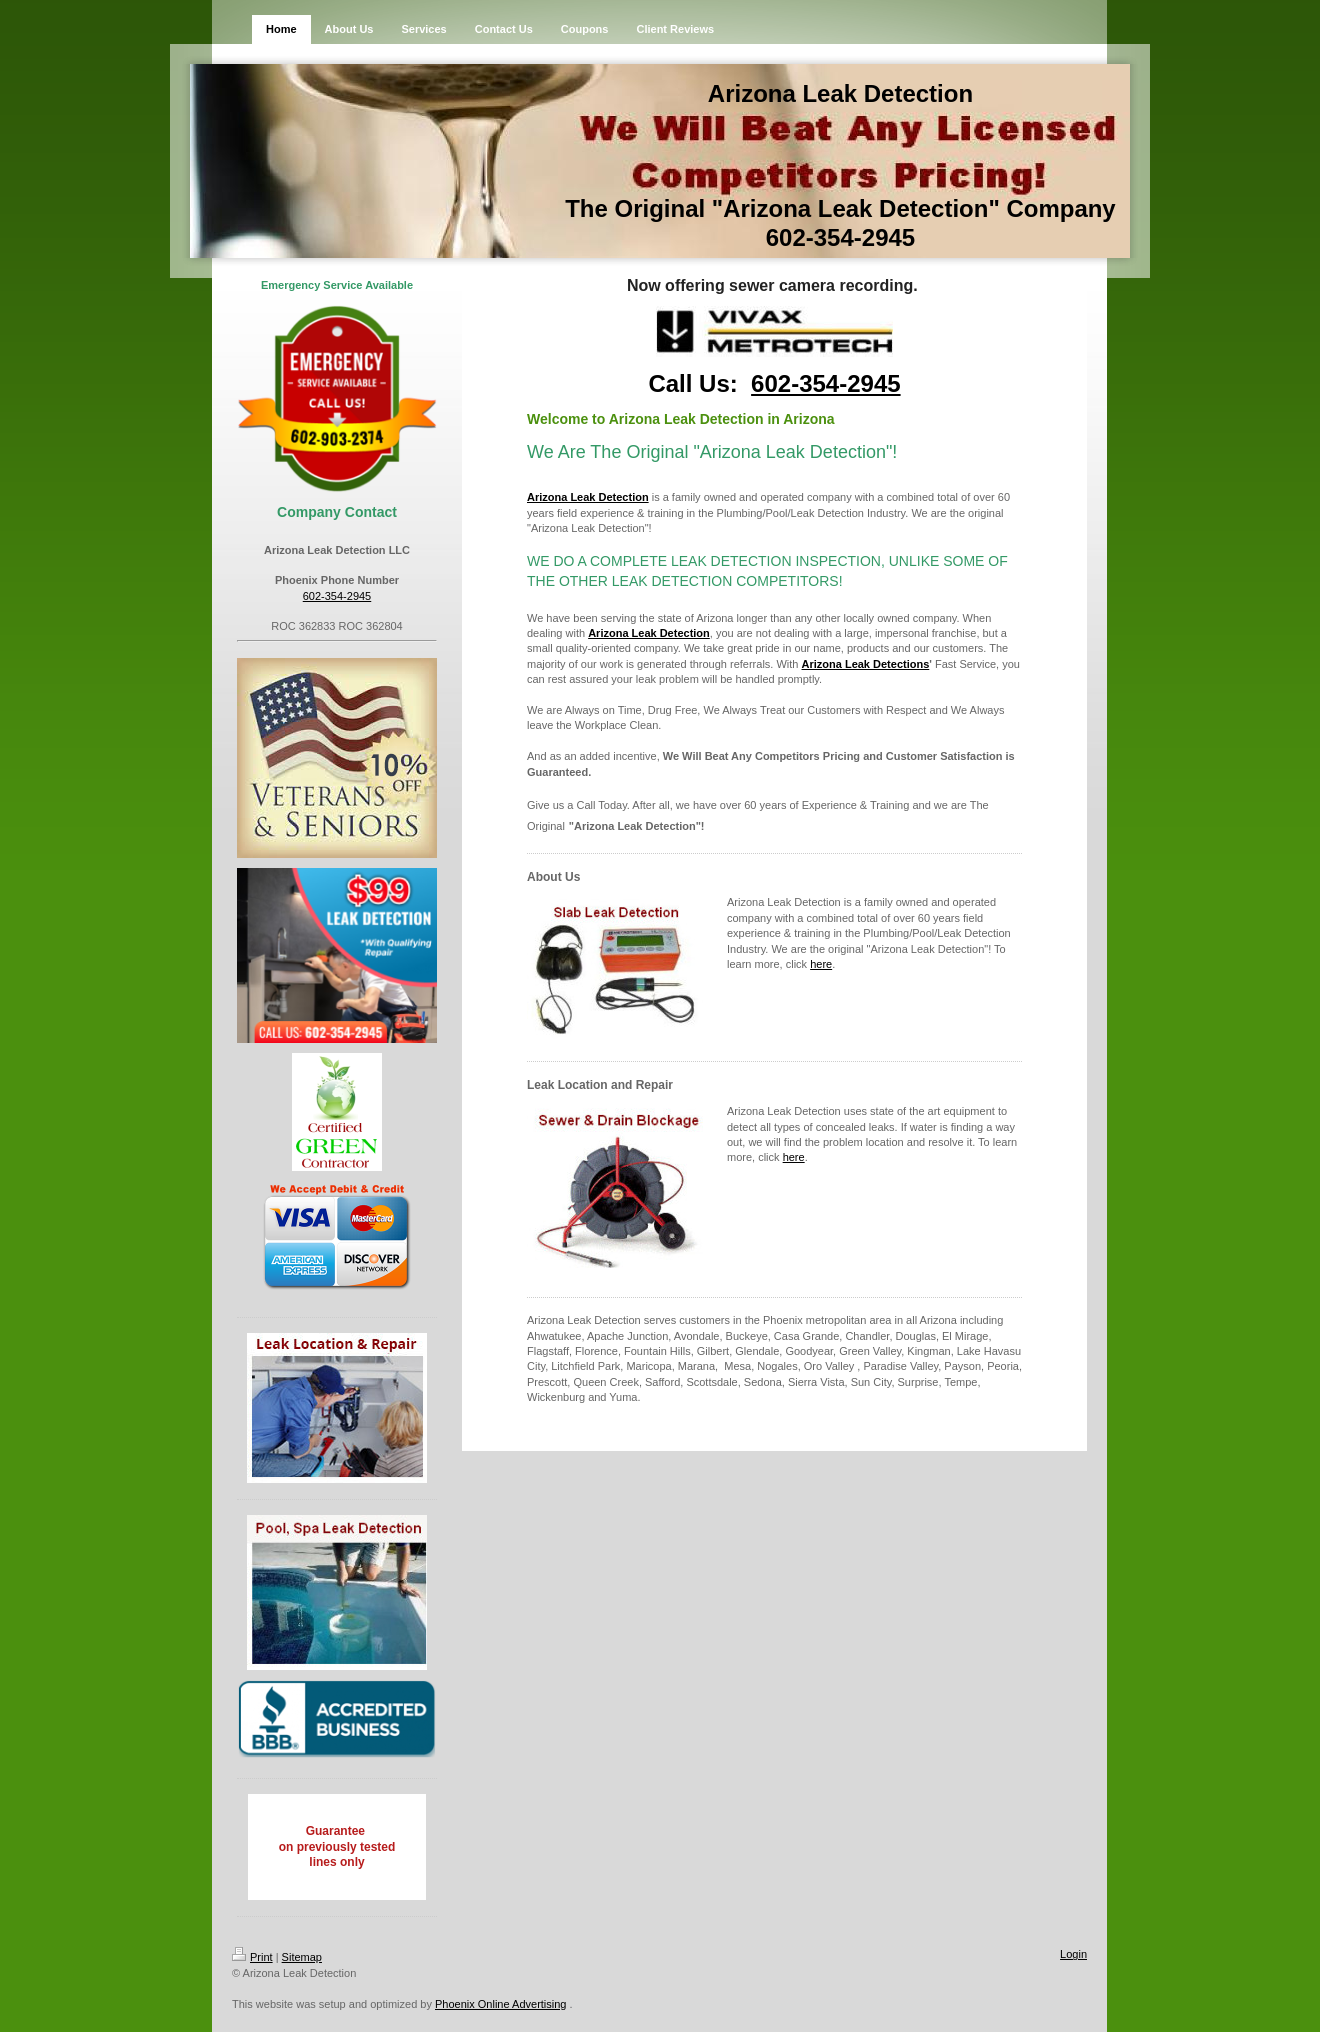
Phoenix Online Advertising (500, 2004)
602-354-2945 (337, 596)
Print (252, 1957)
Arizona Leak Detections (866, 664)
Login (1073, 1954)
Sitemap (302, 1957)
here (821, 964)
